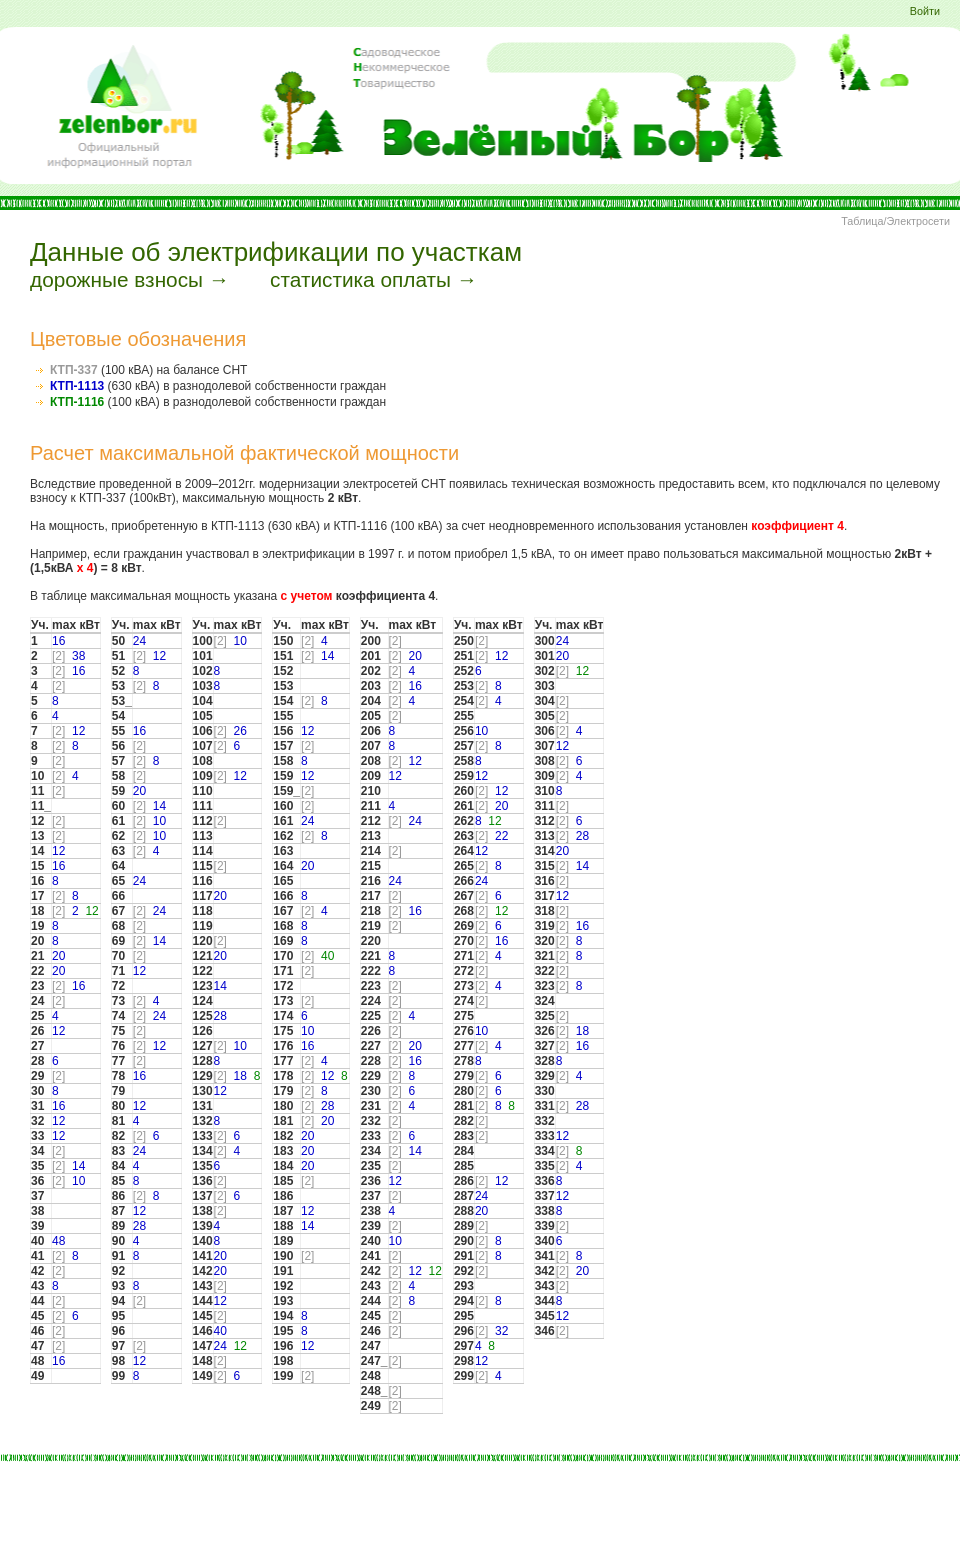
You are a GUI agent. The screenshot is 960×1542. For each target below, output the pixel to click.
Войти (925, 11)
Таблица (862, 221)
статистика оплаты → (374, 279)
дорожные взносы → (130, 279)
